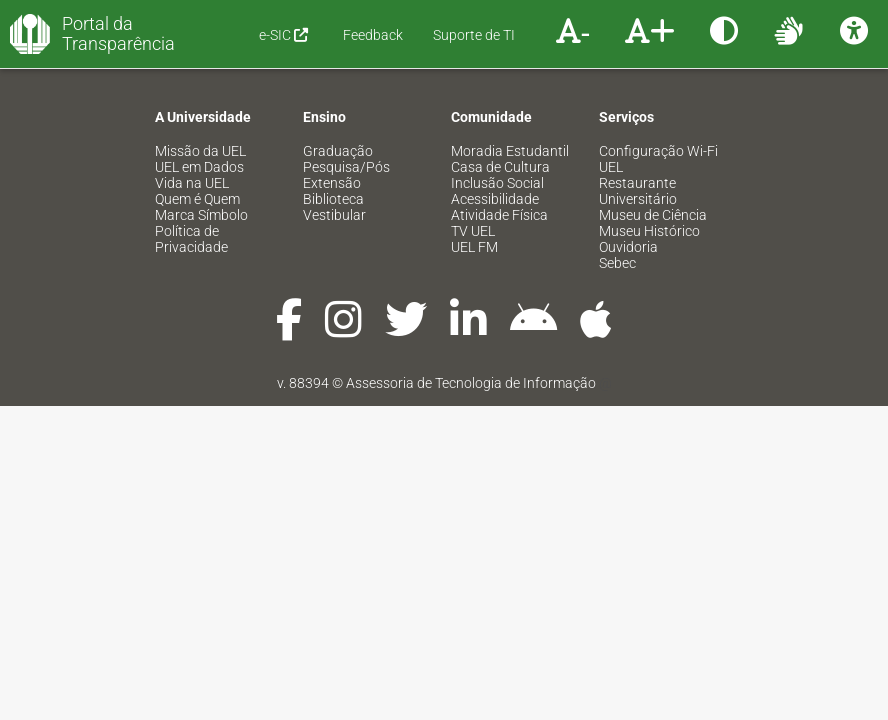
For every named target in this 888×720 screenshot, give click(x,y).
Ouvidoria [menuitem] (628, 247)
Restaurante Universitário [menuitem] (638, 191)
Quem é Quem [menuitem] (197, 199)
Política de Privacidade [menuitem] (191, 239)
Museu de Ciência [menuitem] (653, 215)
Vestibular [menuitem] (334, 215)
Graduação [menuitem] (338, 151)
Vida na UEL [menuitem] (192, 183)
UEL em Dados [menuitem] (199, 167)
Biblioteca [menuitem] (333, 199)
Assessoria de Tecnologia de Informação (471, 383)
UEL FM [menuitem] (474, 247)
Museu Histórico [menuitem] (649, 231)
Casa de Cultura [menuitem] (500, 167)
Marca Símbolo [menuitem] (201, 215)
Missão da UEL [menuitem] (200, 151)
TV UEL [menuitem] (473, 231)
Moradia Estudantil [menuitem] (510, 151)
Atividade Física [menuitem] (499, 215)
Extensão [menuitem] (332, 183)
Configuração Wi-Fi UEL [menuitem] (658, 159)
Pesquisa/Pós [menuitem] (346, 167)
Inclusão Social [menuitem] (497, 183)
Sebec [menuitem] (617, 263)
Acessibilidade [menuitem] (495, 199)
